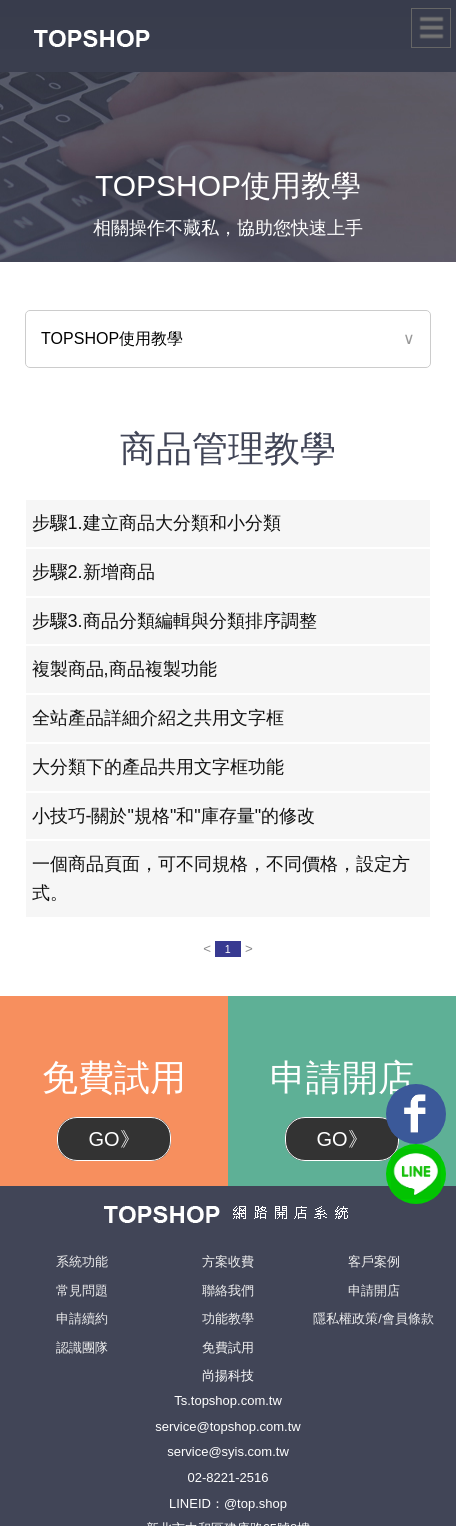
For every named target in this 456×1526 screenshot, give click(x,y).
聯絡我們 (228, 1290)
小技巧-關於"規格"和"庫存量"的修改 (174, 816)
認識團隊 (82, 1347)
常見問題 (82, 1290)
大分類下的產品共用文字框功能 (158, 767)
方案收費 (228, 1261)
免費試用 (228, 1347)
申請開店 (374, 1290)
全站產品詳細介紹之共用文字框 (158, 718)
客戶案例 (374, 1261)
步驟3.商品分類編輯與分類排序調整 (174, 621)
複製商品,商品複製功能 (124, 669)
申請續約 (82, 1318)
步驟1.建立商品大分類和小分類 (156, 523)
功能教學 (228, 1318)
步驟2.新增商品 (93, 572)
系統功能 (82, 1261)
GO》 (113, 1139)
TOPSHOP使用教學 (112, 338)
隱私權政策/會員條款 (373, 1318)
